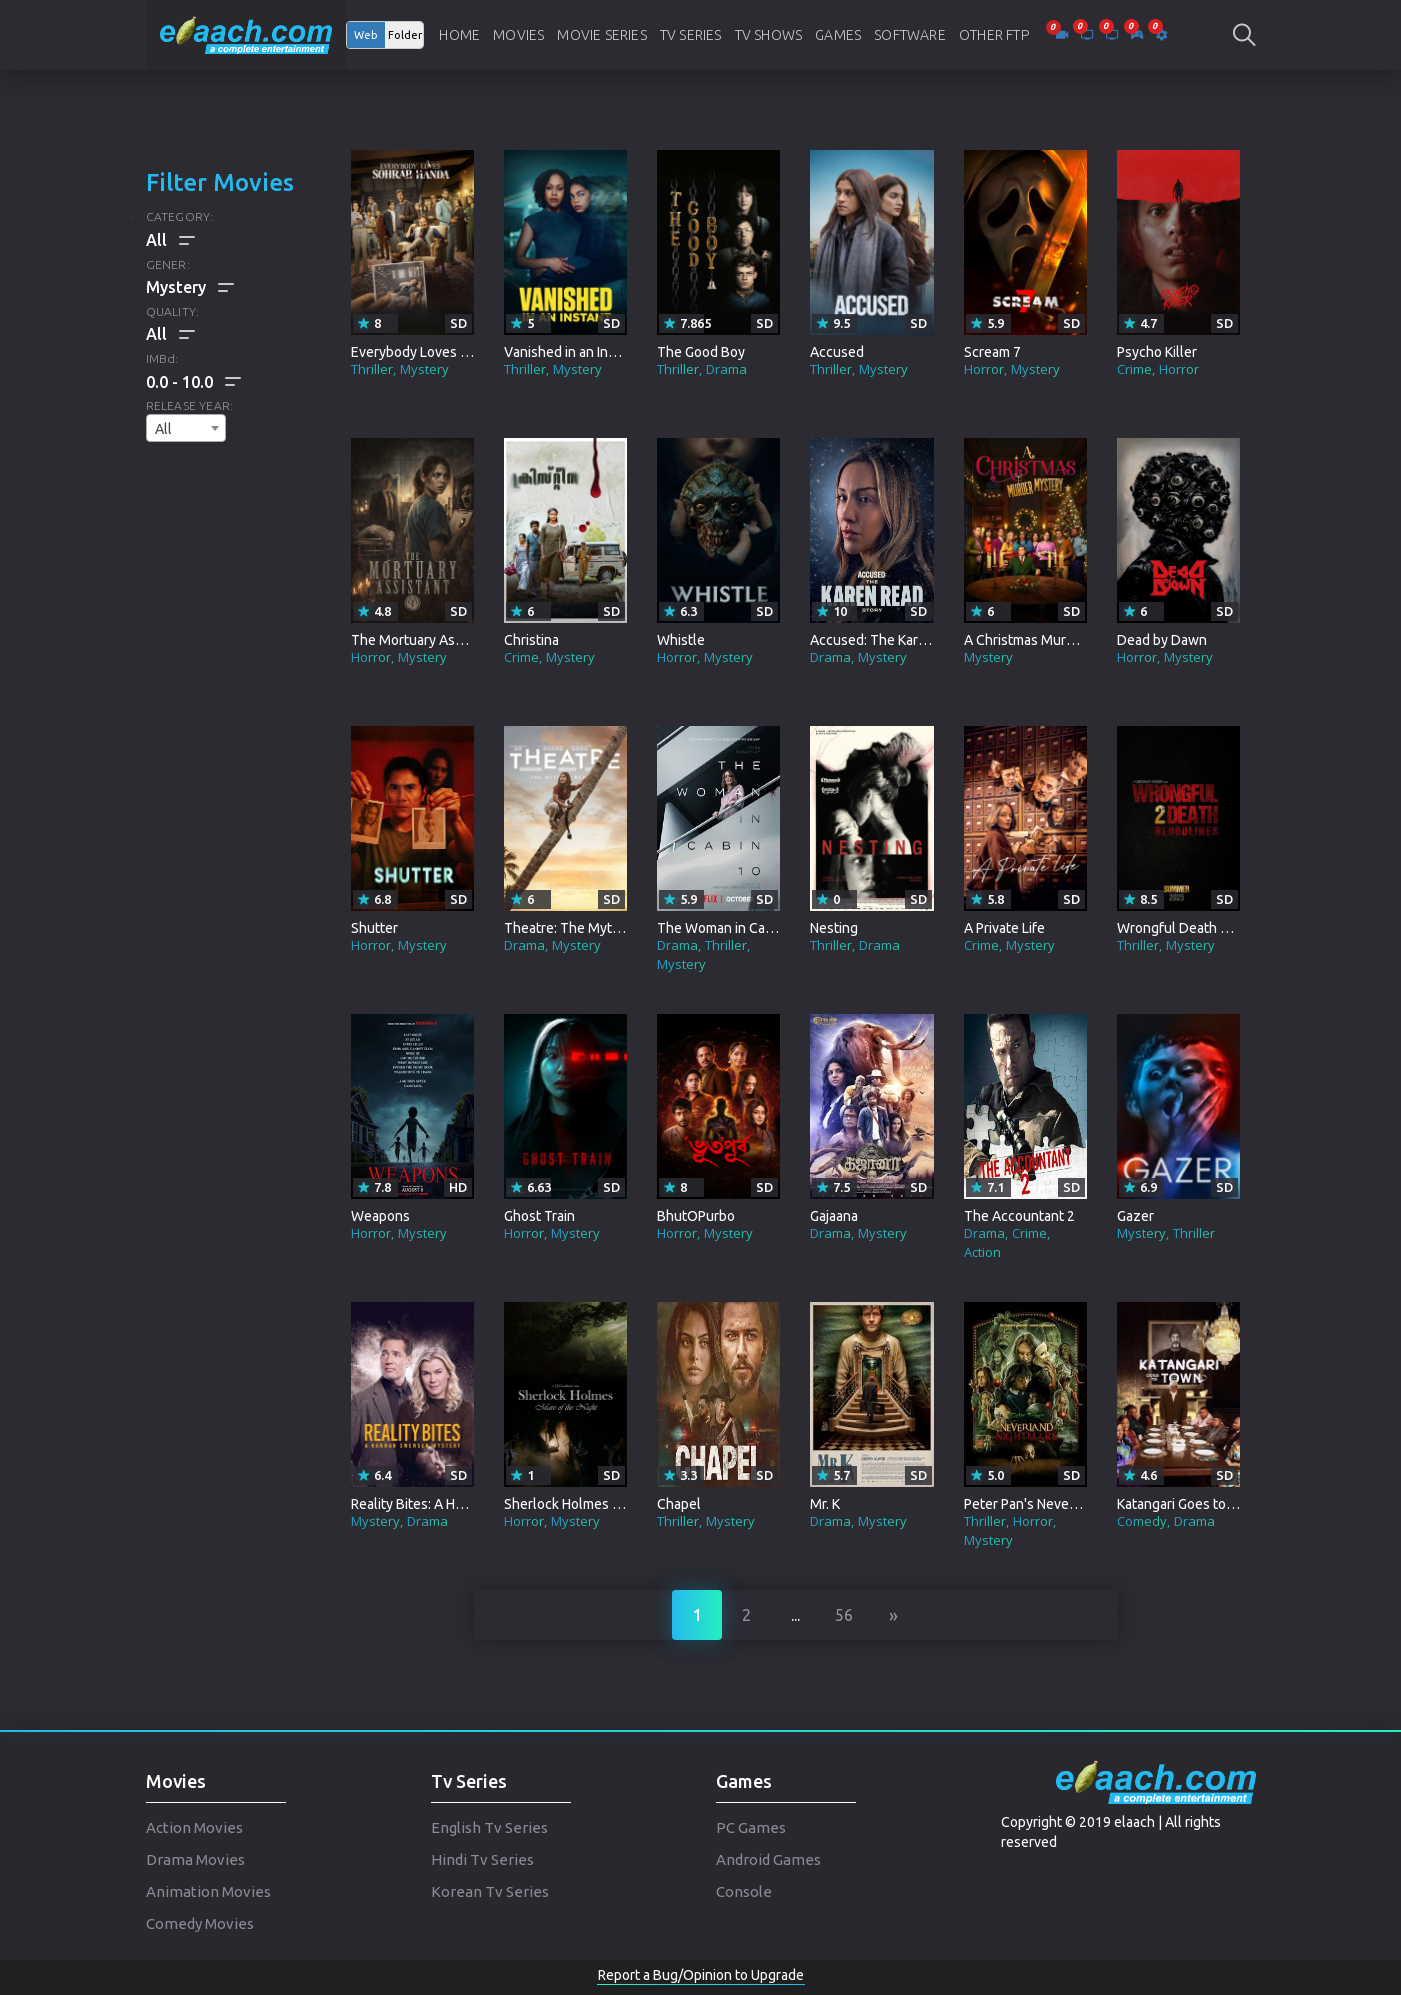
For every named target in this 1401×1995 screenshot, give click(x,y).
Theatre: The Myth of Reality (592, 928)
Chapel (679, 1504)
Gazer (1135, 1216)
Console (744, 1891)
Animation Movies (208, 1891)
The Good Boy (701, 352)
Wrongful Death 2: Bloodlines (1209, 928)
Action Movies (194, 1827)
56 (844, 1615)
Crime (1134, 369)
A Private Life (1004, 928)
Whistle (681, 640)
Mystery (424, 369)
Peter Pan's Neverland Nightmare (1066, 1504)
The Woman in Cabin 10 (730, 928)
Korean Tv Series (490, 1891)
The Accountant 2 (1019, 1216)
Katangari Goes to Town (1190, 1504)
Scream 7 (992, 352)
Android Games (768, 1859)
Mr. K (825, 1504)
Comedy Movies (200, 1923)
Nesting (834, 928)
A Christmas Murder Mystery (1052, 640)
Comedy (1142, 1521)
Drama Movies (195, 1859)
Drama (726, 369)
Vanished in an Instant (572, 352)
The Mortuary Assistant (424, 640)
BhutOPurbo (696, 1216)
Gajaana (834, 1216)
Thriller (372, 369)
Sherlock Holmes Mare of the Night (612, 1504)
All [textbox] (163, 429)
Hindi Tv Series (482, 1859)
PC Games (751, 1827)
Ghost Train (539, 1216)
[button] (193, 382)
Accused (837, 352)
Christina (531, 640)
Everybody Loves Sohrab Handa (448, 352)
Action (982, 1252)
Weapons (380, 1216)
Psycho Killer (1157, 352)
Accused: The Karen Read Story (907, 640)
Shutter (374, 928)
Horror (984, 369)
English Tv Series (489, 1827)
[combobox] (186, 428)
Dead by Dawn (1162, 640)
